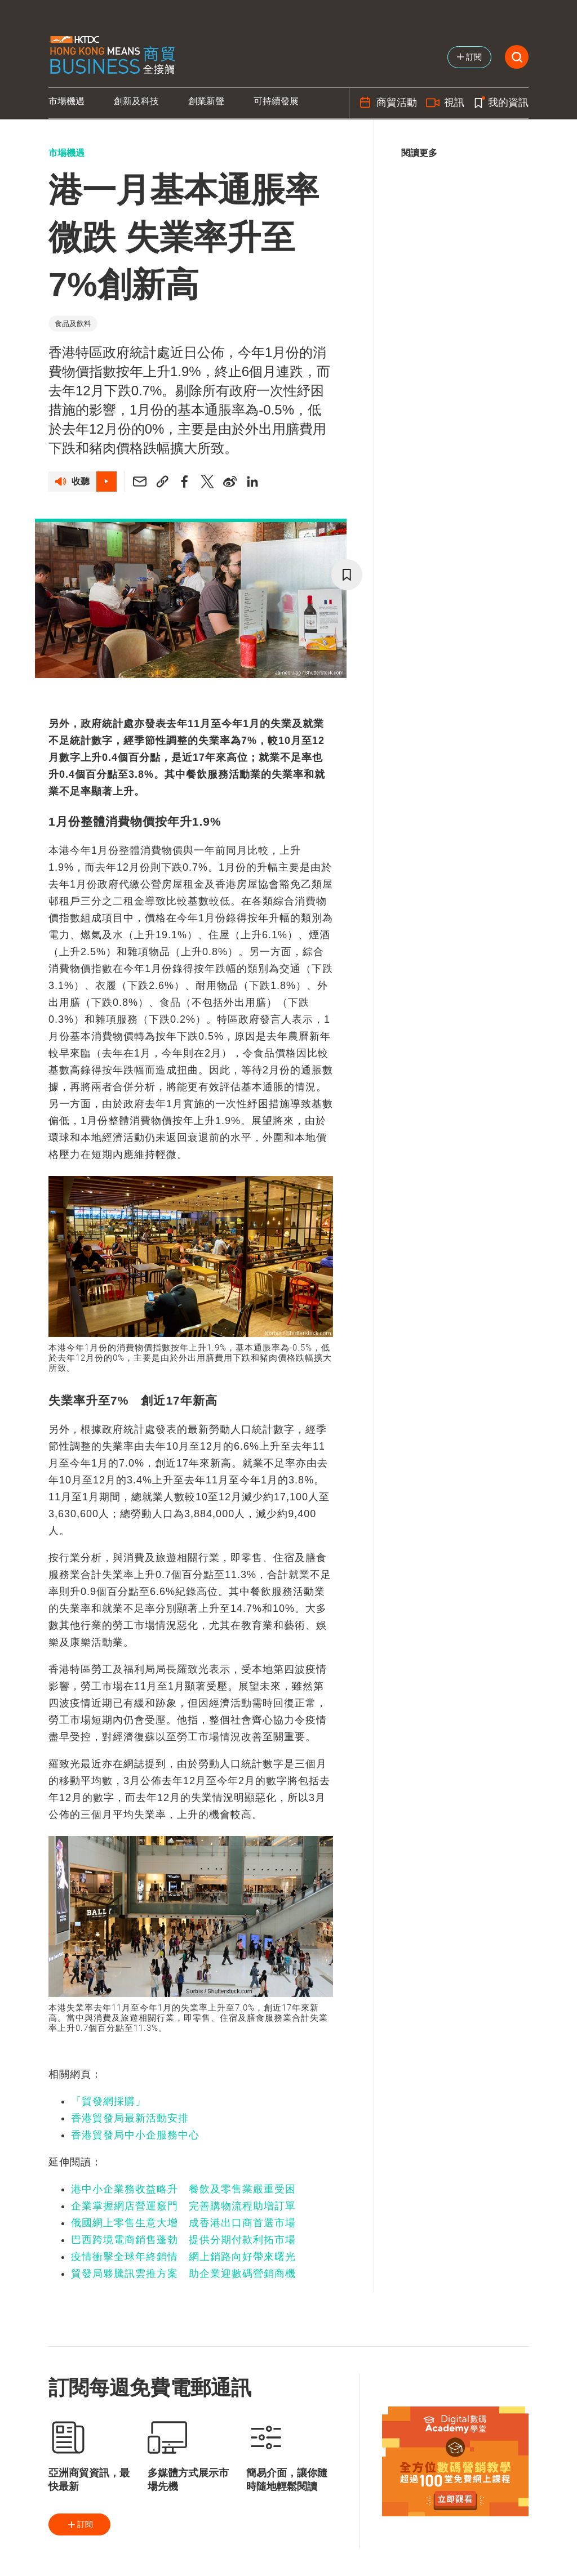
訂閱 (79, 2524)
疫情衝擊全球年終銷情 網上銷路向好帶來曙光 (183, 2256)
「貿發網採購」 (108, 2101)
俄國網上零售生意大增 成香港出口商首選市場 (183, 2223)
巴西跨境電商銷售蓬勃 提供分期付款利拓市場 (183, 2239)
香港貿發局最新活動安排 (130, 2118)
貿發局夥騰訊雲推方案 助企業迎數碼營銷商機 (183, 2273)
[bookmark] (346, 575)
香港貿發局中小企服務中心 (135, 2135)
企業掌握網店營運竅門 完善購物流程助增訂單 (183, 2206)
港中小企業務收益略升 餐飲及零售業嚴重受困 (183, 2189)
